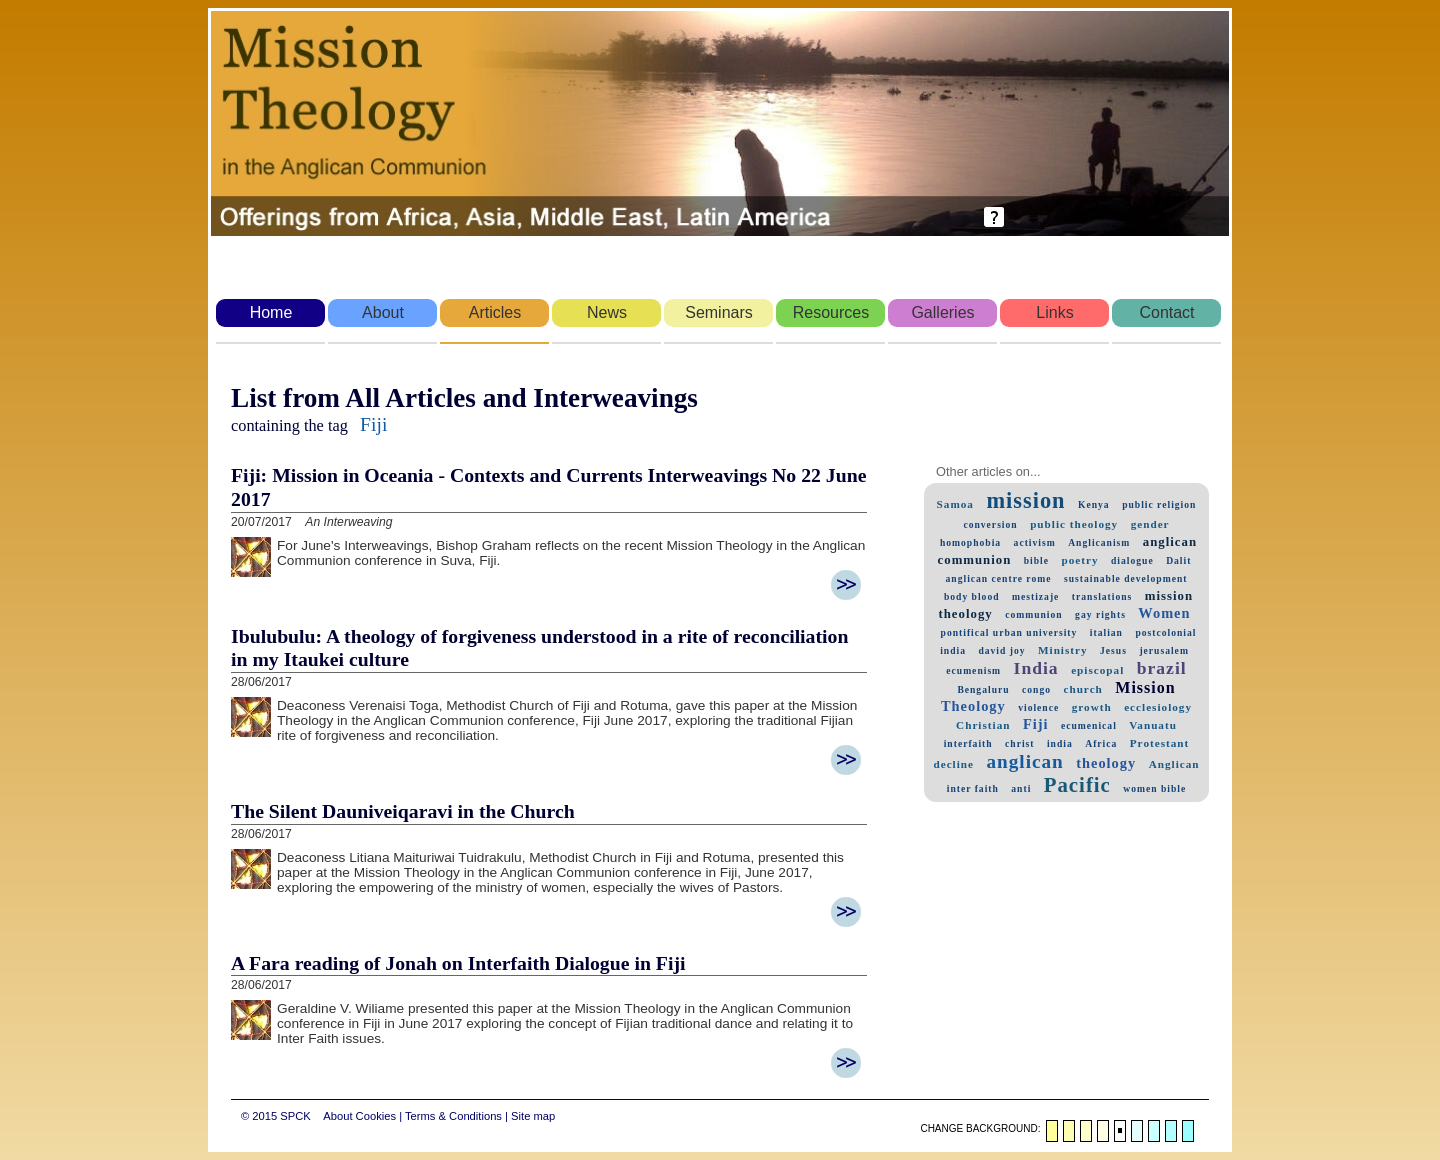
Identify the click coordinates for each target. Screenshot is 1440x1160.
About (383, 312)
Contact (1166, 312)
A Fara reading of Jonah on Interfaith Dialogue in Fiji (458, 963)
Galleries (942, 312)
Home (271, 312)
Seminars (719, 312)
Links (1054, 312)
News (607, 312)
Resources (831, 312)
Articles (495, 312)
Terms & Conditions (453, 1116)
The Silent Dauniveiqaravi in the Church (403, 811)
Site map (533, 1116)
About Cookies (359, 1116)
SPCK (295, 1116)
